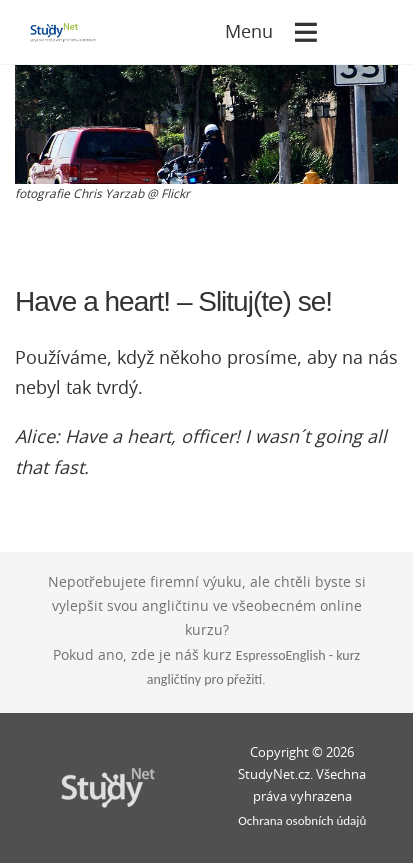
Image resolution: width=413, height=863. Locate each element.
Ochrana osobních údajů (302, 820)
